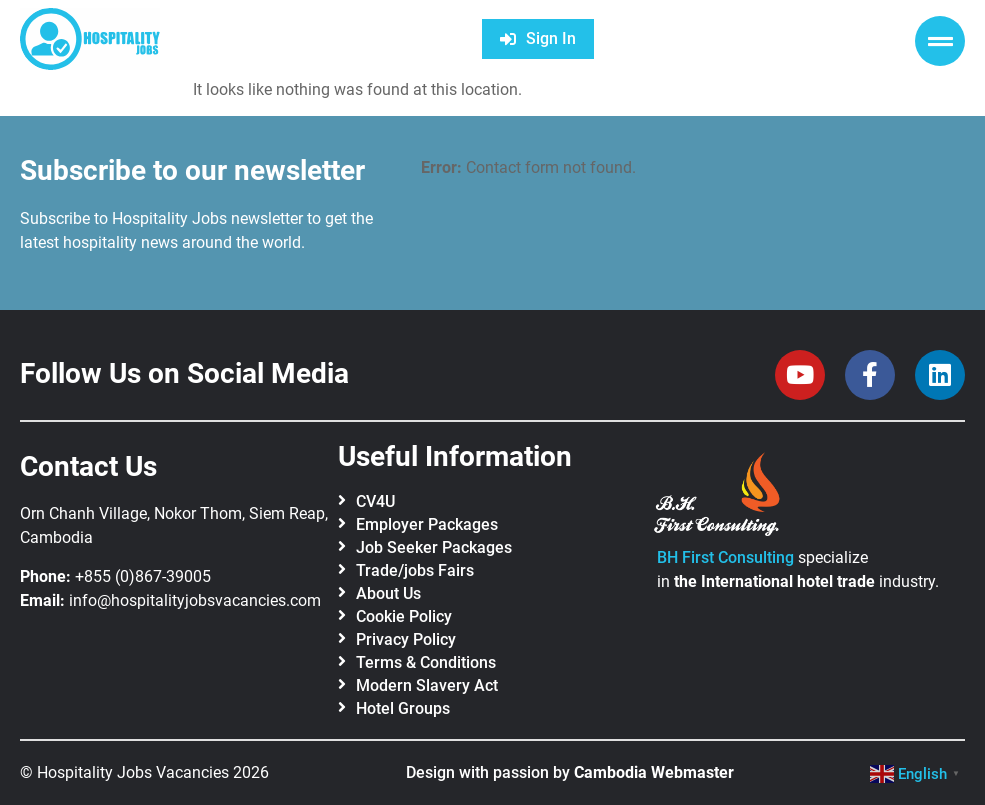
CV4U (375, 501)
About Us (388, 593)
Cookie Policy (404, 616)
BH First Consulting (725, 557)
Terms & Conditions (426, 662)
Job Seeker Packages (434, 547)
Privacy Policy (406, 639)
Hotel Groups (403, 708)
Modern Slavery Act (427, 685)
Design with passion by (570, 772)
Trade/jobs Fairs (415, 570)
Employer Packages (427, 524)
